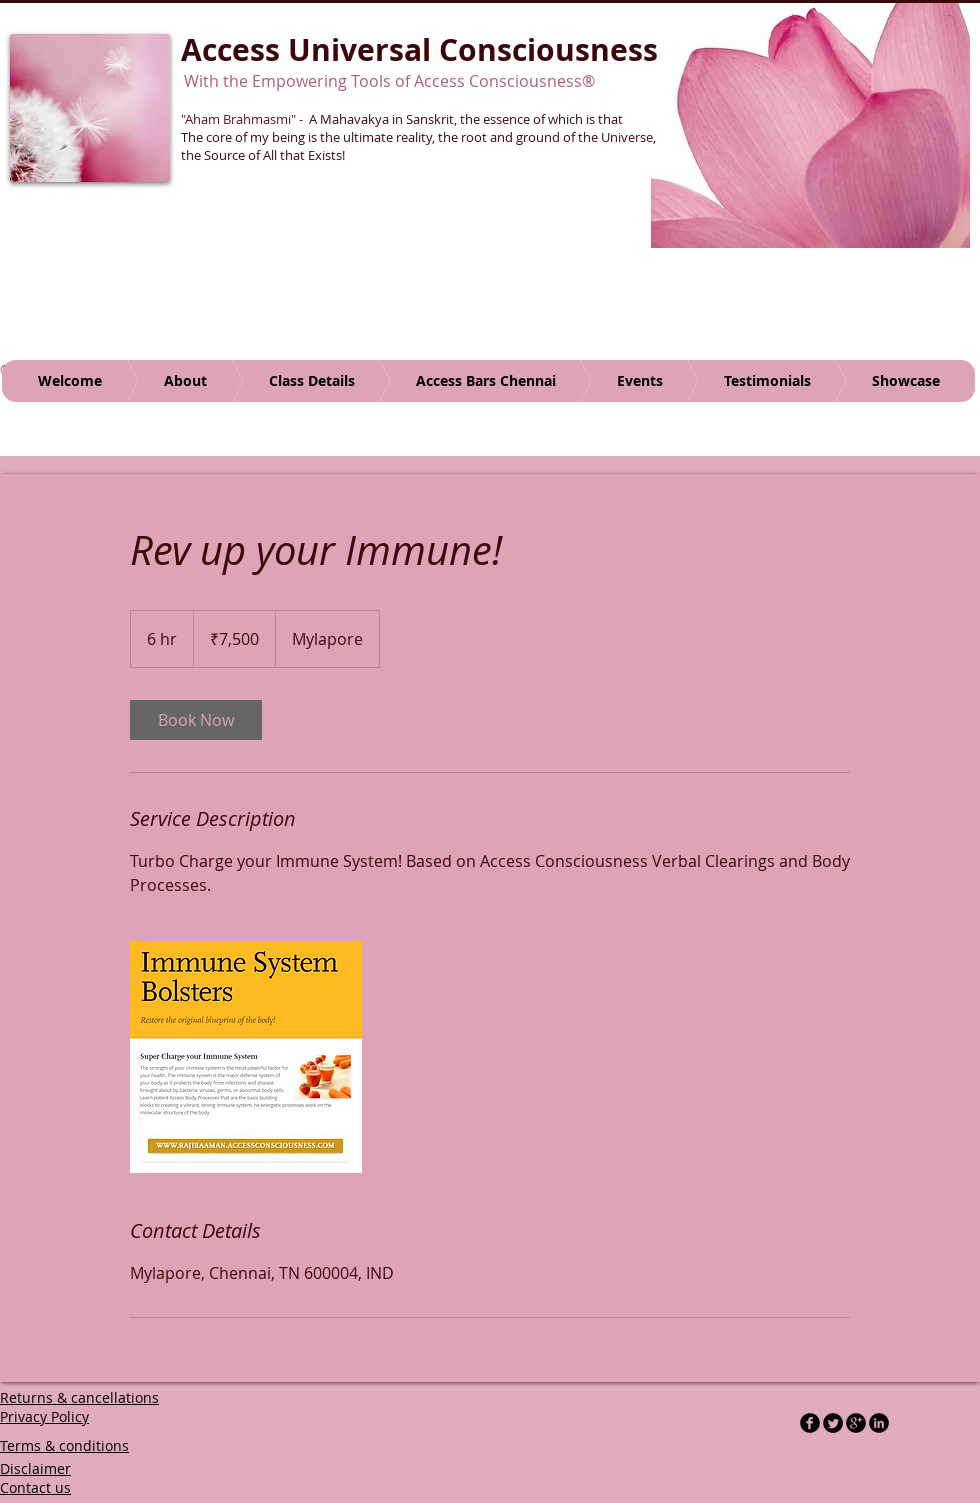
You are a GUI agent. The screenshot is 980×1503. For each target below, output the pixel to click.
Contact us (35, 1487)
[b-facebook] (810, 1423)
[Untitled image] (246, 1057)
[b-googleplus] (856, 1423)
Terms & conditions (64, 1445)
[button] (810, 124)
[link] (196, 720)
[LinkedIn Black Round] (879, 1423)
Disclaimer (35, 1468)
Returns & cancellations (79, 1397)
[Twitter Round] (833, 1423)
